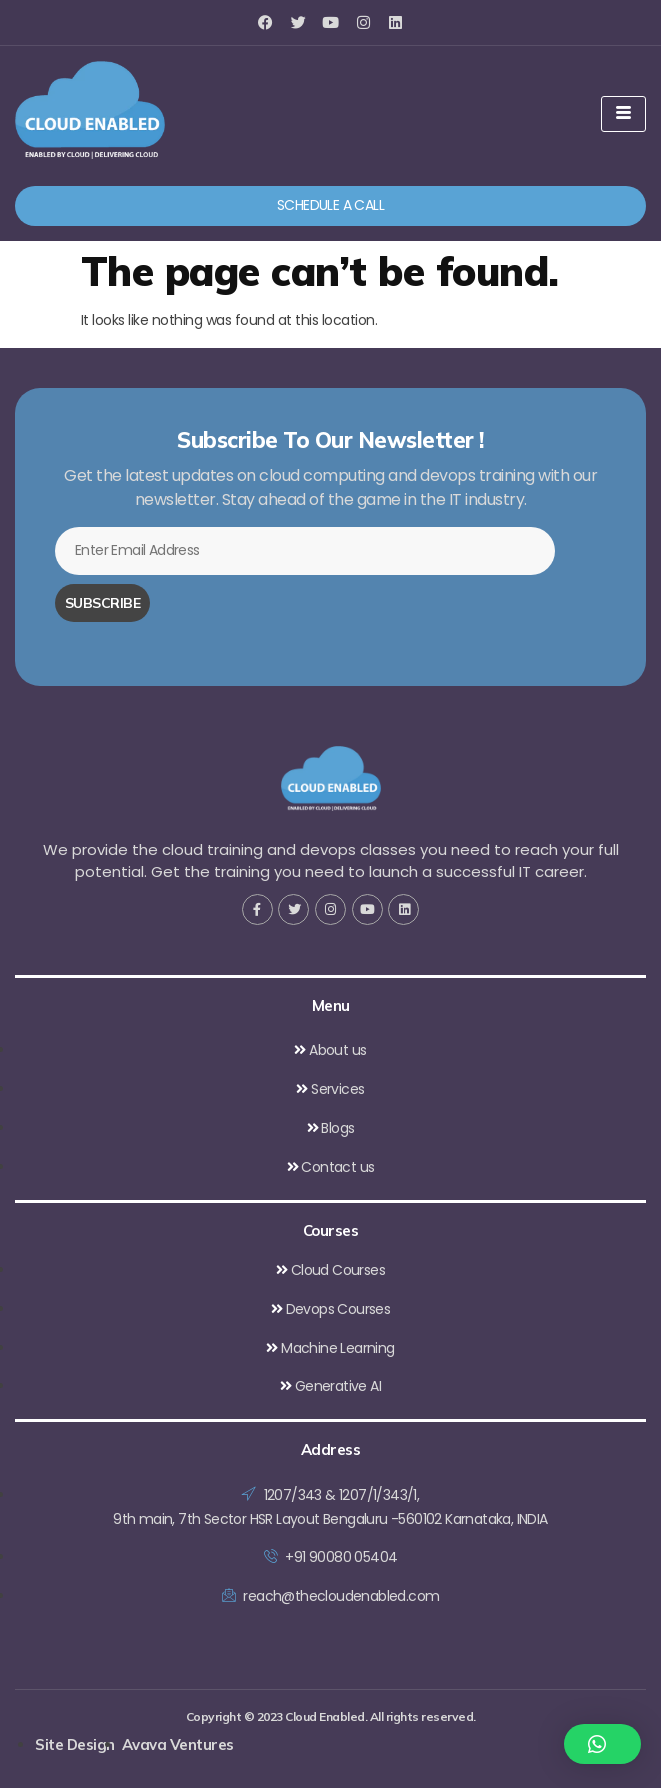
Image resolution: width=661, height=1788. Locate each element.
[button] (603, 1744)
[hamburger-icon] (623, 114)
